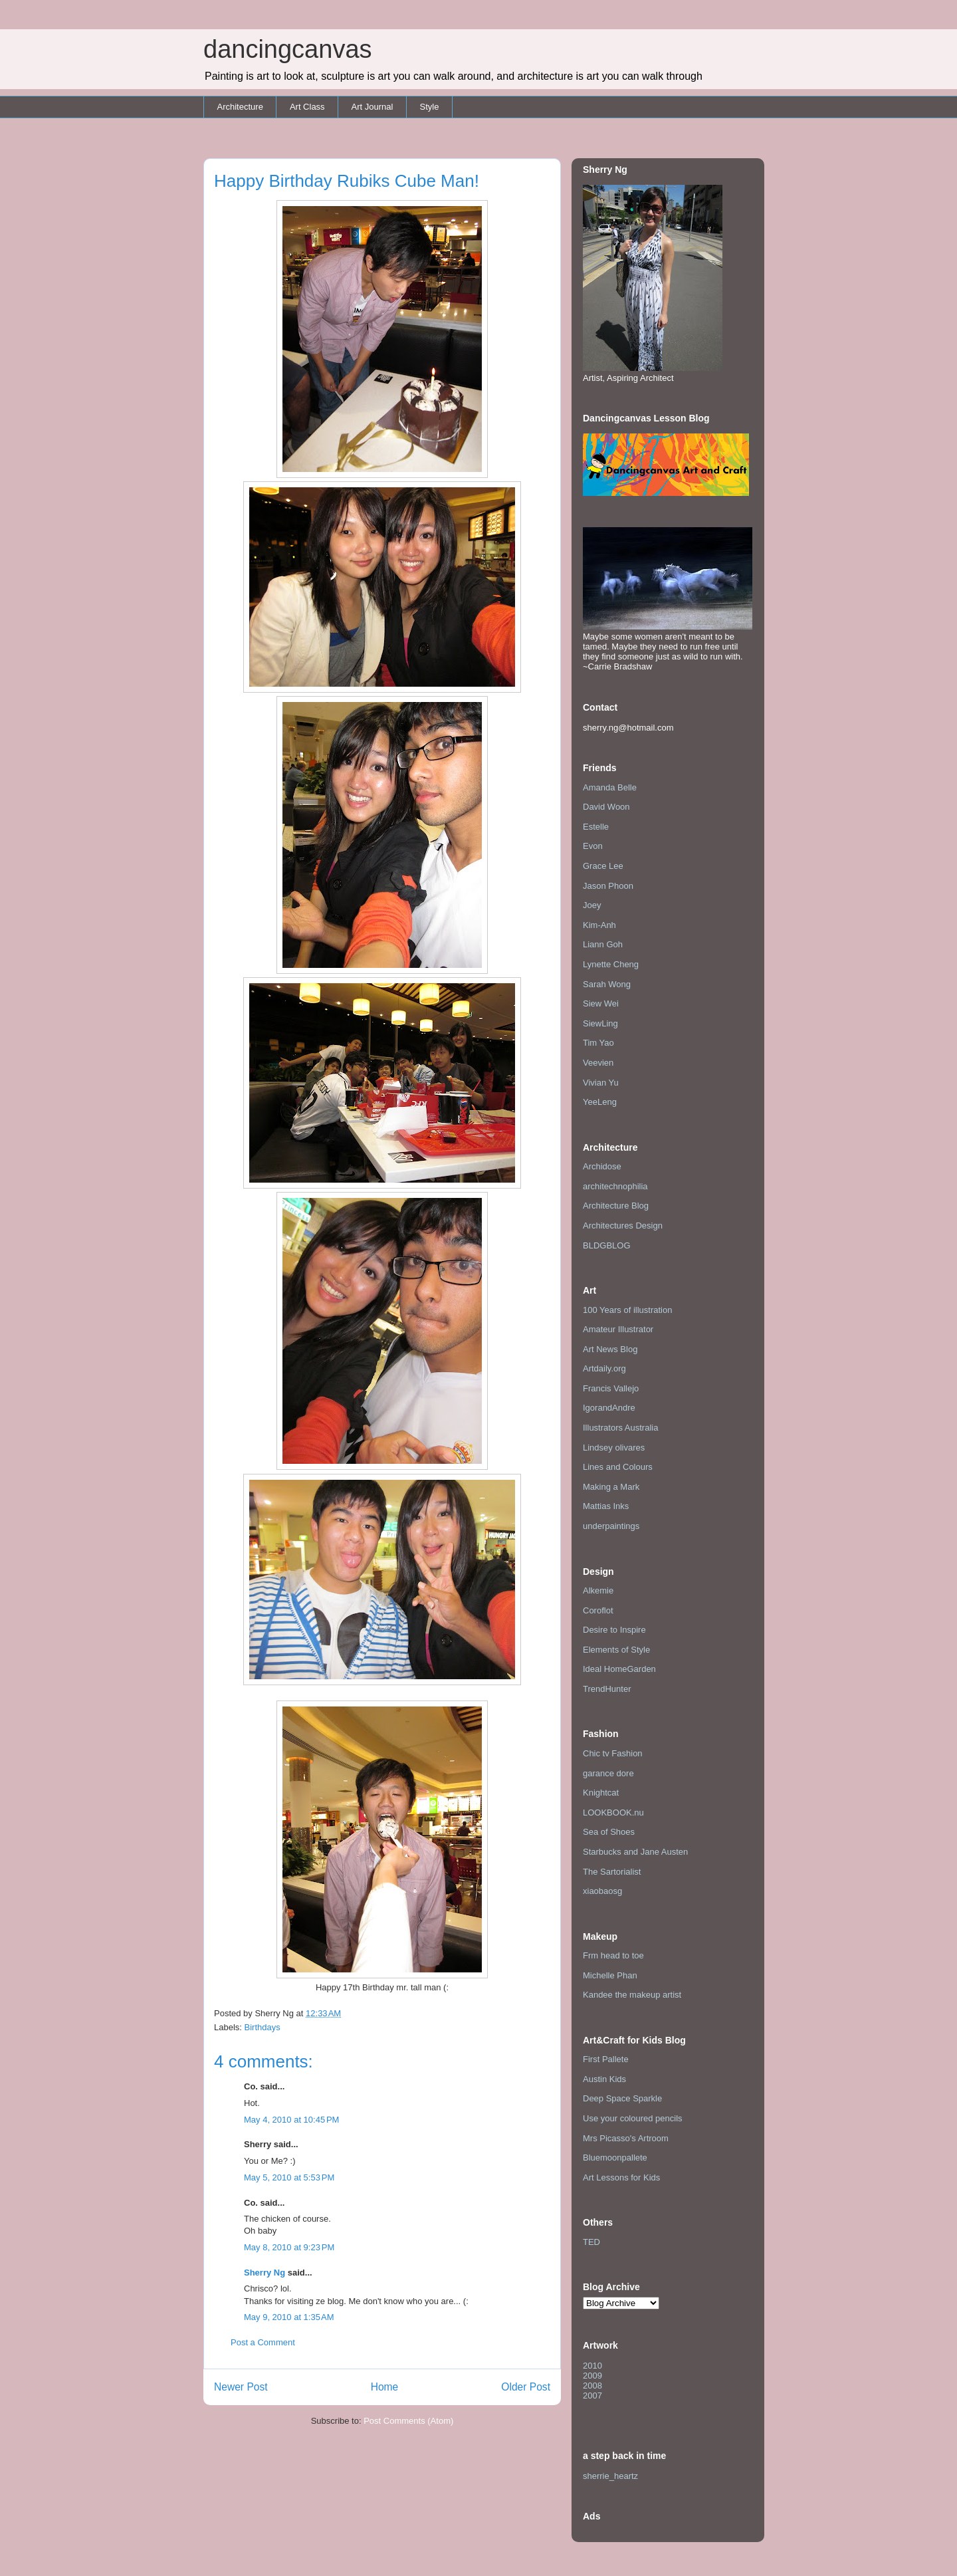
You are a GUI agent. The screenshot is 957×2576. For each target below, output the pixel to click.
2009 (592, 2376)
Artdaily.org (604, 1368)
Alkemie (598, 1590)
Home (385, 2387)
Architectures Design (623, 1225)
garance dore (608, 1773)
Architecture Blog (616, 1206)
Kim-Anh (599, 925)
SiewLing (600, 1023)
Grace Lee (603, 866)
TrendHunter (607, 1689)
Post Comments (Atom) (408, 2421)
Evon (593, 846)
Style (429, 107)
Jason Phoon (608, 886)
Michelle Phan (610, 1975)
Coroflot (598, 1610)
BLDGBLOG (607, 1245)
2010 (592, 2366)
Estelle (596, 827)
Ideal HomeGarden (619, 1669)
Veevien (598, 1063)
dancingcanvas (287, 49)
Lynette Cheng (611, 964)
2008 (592, 2386)
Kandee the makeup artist (632, 1995)
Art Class (307, 107)
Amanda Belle (610, 787)
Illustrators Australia (620, 1428)
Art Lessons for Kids (621, 2177)
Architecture (240, 107)
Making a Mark (611, 1487)
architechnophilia (615, 1186)
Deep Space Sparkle (622, 2098)
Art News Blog (610, 1349)
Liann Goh (603, 944)
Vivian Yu (601, 1083)
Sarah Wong (607, 984)
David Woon (606, 807)
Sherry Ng (264, 2273)
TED (591, 2242)
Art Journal (372, 107)
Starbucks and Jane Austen (635, 1852)
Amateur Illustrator (618, 1329)
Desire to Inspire (614, 1630)
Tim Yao (598, 1043)
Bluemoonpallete (615, 2158)
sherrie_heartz (610, 2476)
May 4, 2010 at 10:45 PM (291, 2120)
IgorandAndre (609, 1408)
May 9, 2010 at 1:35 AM (289, 2317)
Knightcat (601, 1793)
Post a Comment (263, 2342)
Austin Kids (604, 2079)
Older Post (525, 2387)
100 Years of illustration (627, 1310)
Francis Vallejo (611, 1388)
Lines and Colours (618, 1467)
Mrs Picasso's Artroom (626, 2138)
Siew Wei (601, 1003)
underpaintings (611, 1526)
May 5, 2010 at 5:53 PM (289, 2177)
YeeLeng (600, 1102)
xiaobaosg (602, 1891)
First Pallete (606, 2059)
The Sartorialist (612, 1872)
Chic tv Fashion (613, 1753)
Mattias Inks (606, 1506)
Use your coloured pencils (633, 2118)
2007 (592, 2395)
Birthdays (262, 2027)
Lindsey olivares (614, 1448)
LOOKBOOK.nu (613, 1812)
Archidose (602, 1166)
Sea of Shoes (609, 1832)
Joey (592, 905)
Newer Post (241, 2387)
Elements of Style (616, 1650)
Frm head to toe (613, 1955)
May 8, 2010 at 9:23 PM (289, 2247)
